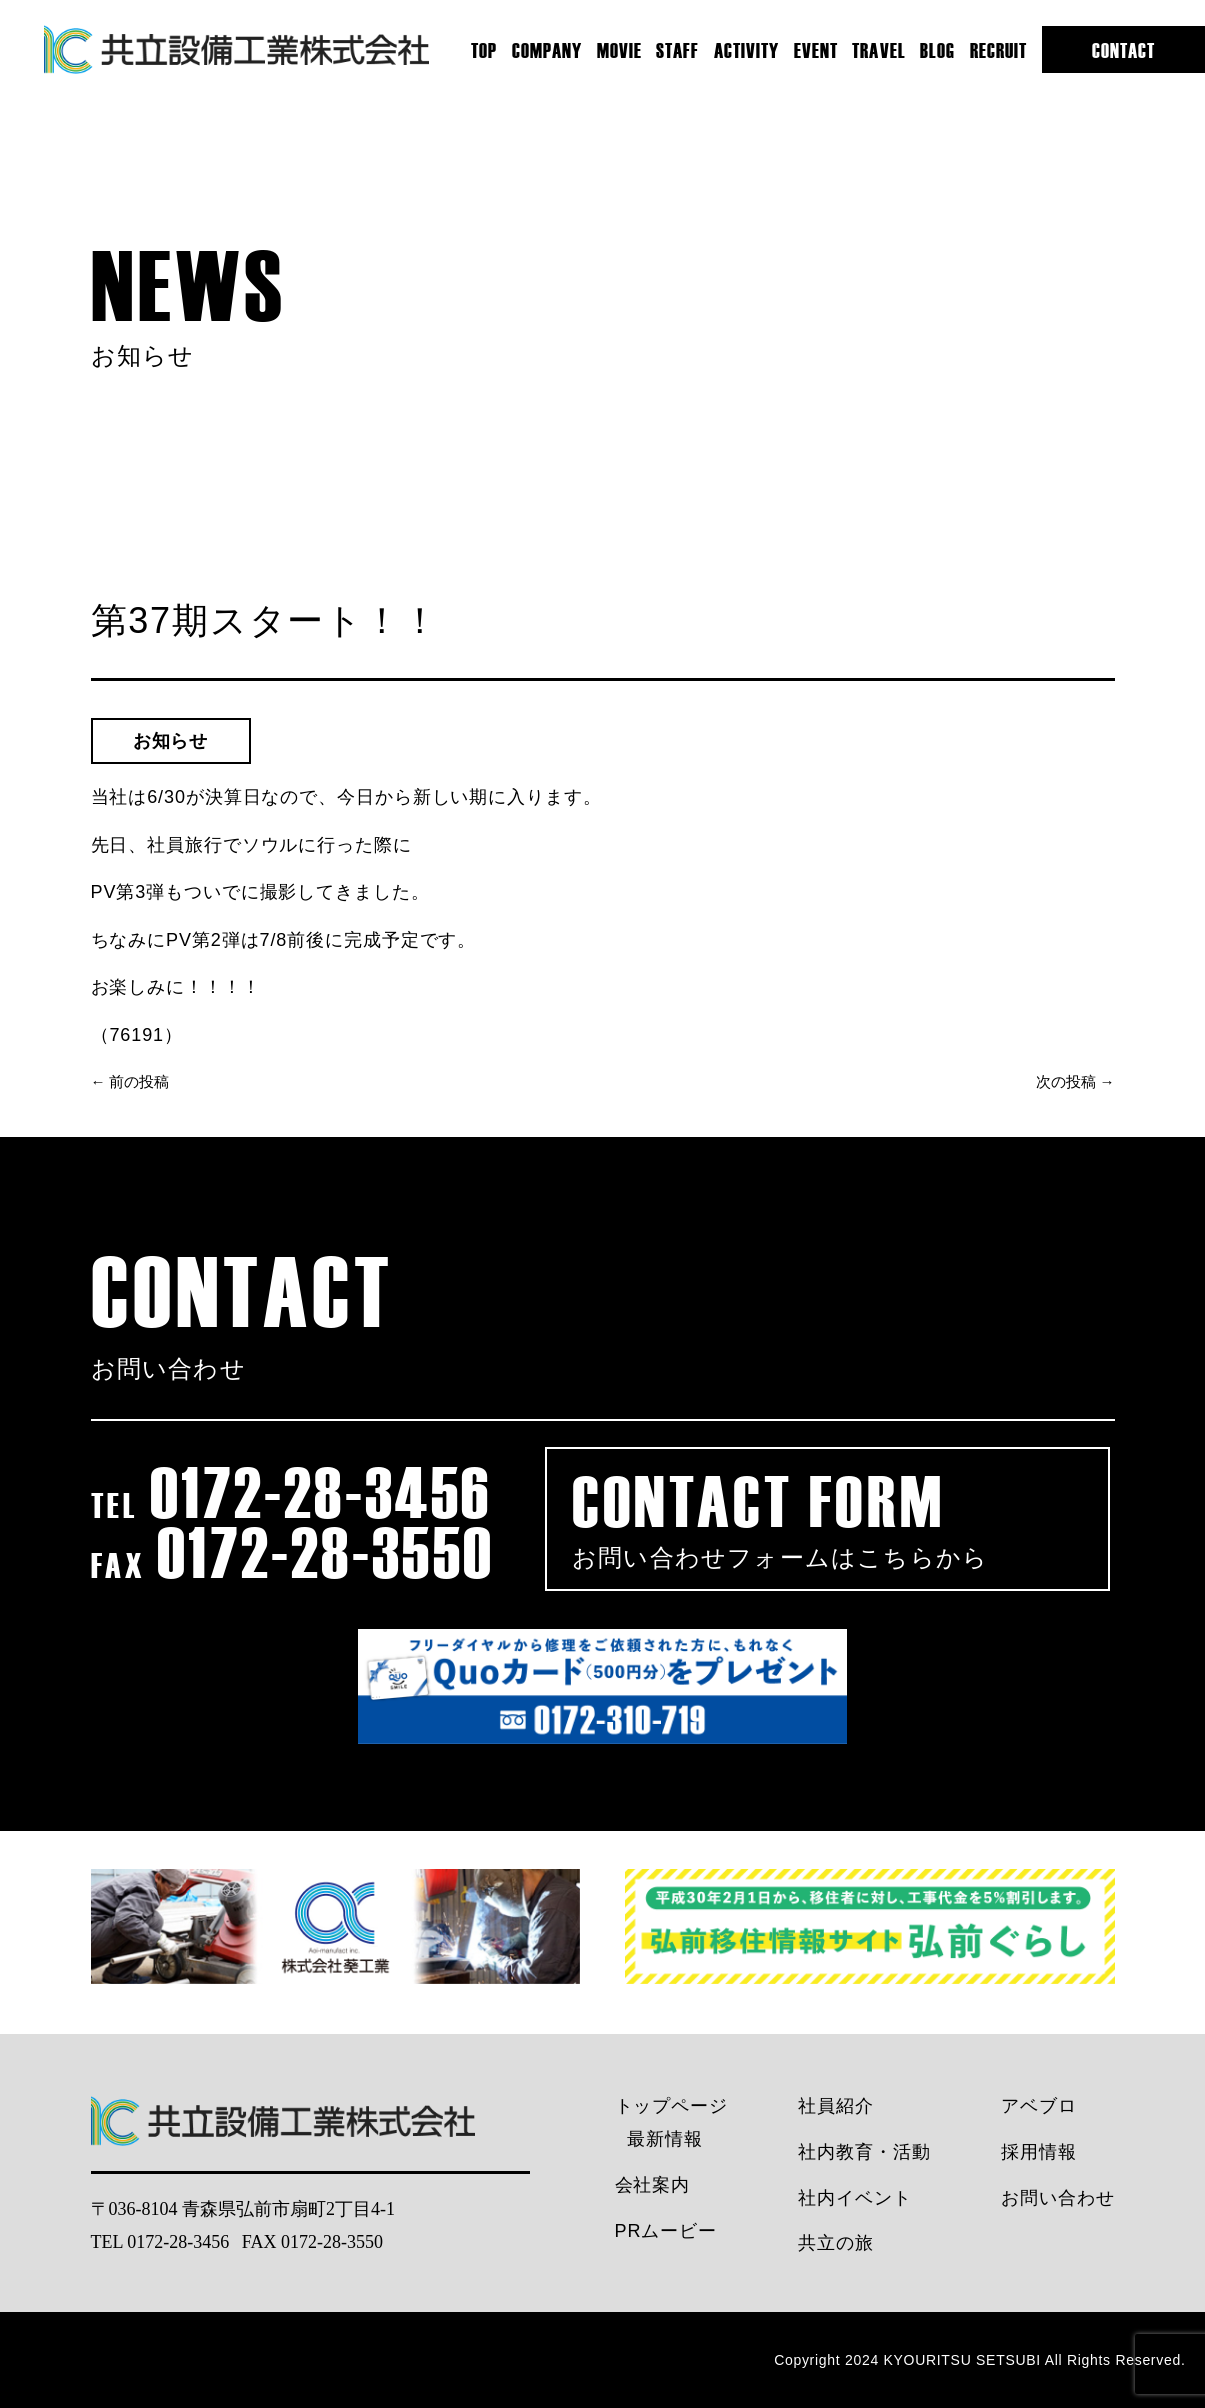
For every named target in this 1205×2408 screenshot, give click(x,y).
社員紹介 (836, 2106)
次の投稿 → (1075, 1082)
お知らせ (171, 741)
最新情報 (665, 2139)
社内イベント (854, 2198)
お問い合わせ (1057, 2198)
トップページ (671, 2106)
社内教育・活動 (864, 2152)
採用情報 (1039, 2152)
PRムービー (666, 2231)
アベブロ (1039, 2106)
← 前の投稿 (130, 1082)
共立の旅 (836, 2243)
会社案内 (653, 2185)
